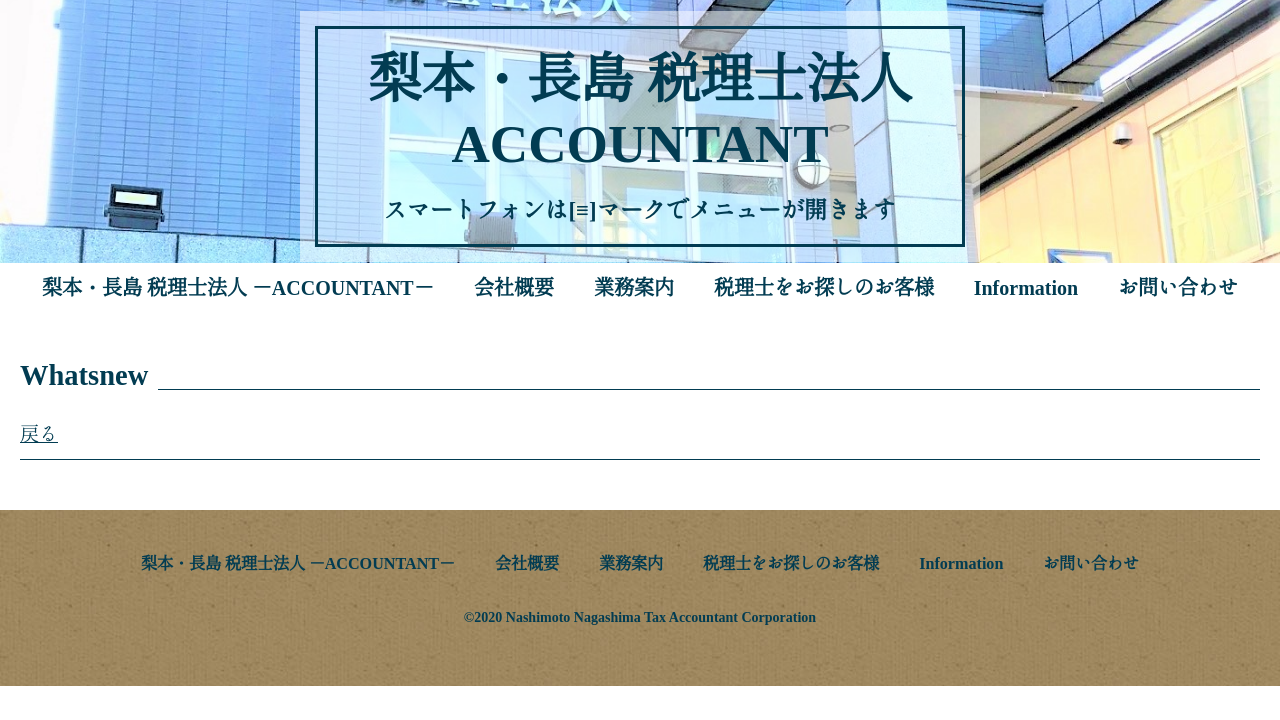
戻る (39, 434)
